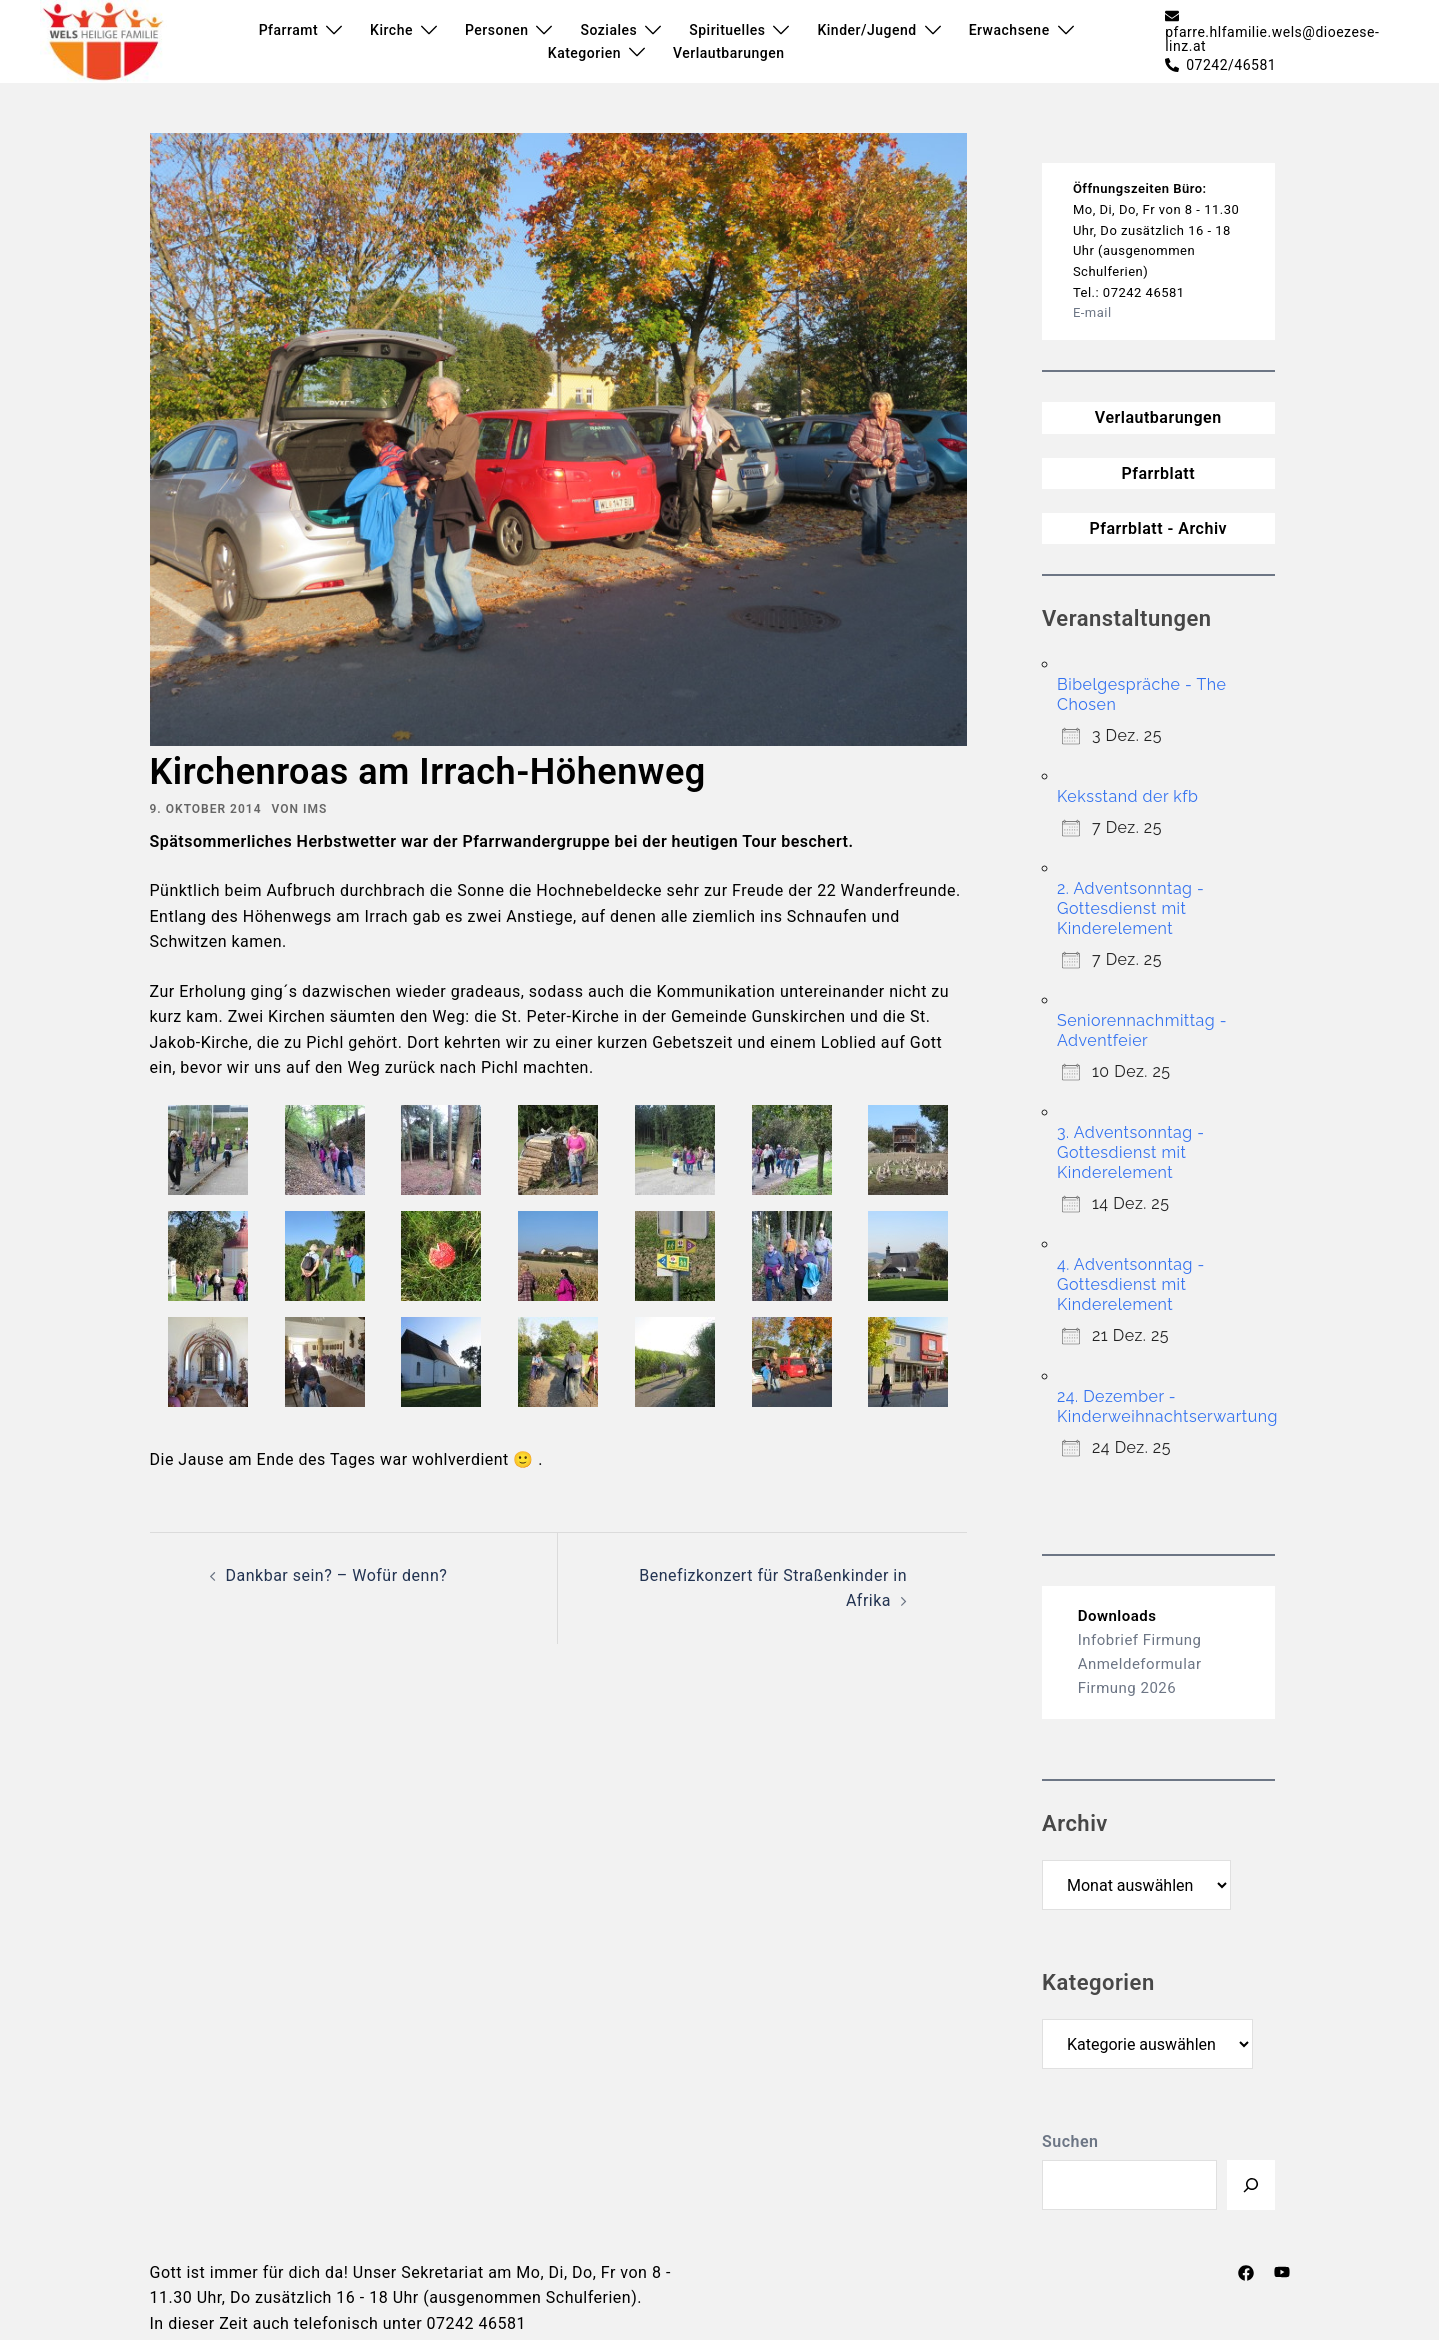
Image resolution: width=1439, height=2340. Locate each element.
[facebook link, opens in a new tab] (1246, 2272)
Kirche (391, 30)
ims (315, 809)
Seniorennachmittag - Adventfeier (1142, 1030)
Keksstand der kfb (1127, 796)
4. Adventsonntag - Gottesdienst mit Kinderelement (1131, 1284)
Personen (497, 30)
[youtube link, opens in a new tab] (1282, 2272)
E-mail (1092, 312)
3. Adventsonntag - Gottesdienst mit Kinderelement (1131, 1152)
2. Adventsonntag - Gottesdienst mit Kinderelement (1130, 908)
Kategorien (584, 53)
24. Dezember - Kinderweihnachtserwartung (1167, 1406)
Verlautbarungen (728, 53)
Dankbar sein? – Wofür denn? (337, 1575)
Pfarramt (288, 30)
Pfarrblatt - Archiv (1158, 528)
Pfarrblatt (1158, 473)
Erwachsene (1009, 30)
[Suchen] (1251, 2185)
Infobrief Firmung (1140, 1640)
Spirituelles (727, 30)
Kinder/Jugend (866, 30)
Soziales (608, 30)
